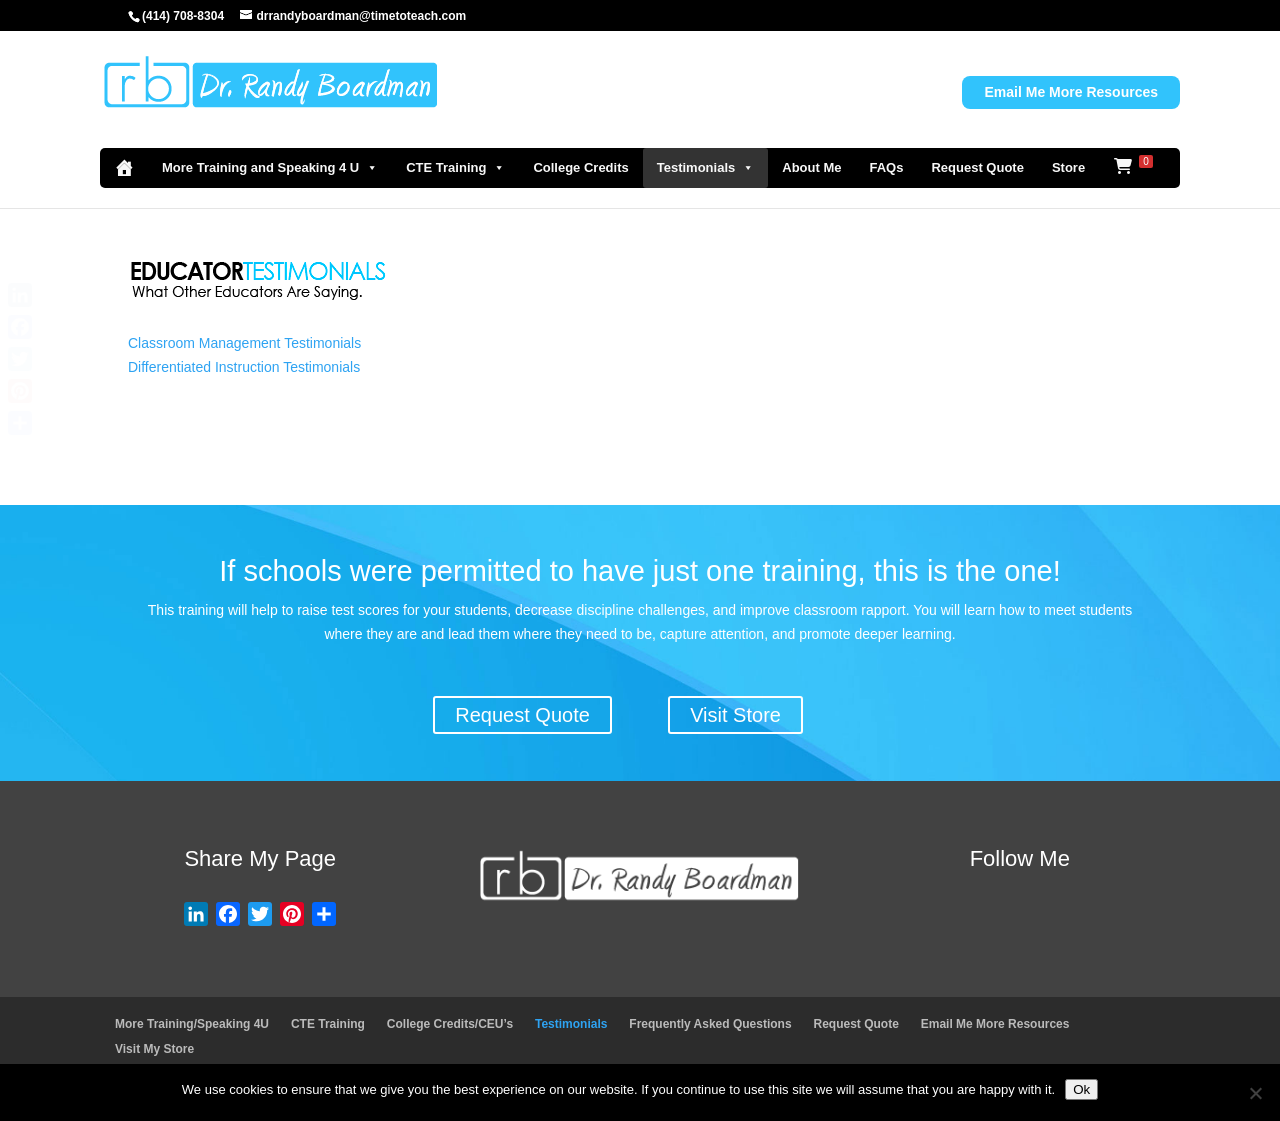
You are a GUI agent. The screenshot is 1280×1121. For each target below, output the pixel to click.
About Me (811, 167)
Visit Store (735, 715)
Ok (1081, 1089)
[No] (1255, 1093)
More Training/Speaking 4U (192, 1024)
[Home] (124, 168)
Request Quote (977, 167)
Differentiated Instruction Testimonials (244, 367)
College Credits (580, 167)
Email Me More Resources (1071, 92)
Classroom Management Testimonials (244, 343)
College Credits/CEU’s (450, 1024)
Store (1068, 167)
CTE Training (455, 168)
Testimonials (706, 168)
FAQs (886, 167)
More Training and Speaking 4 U (270, 168)
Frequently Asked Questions (710, 1024)
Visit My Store (154, 1049)
